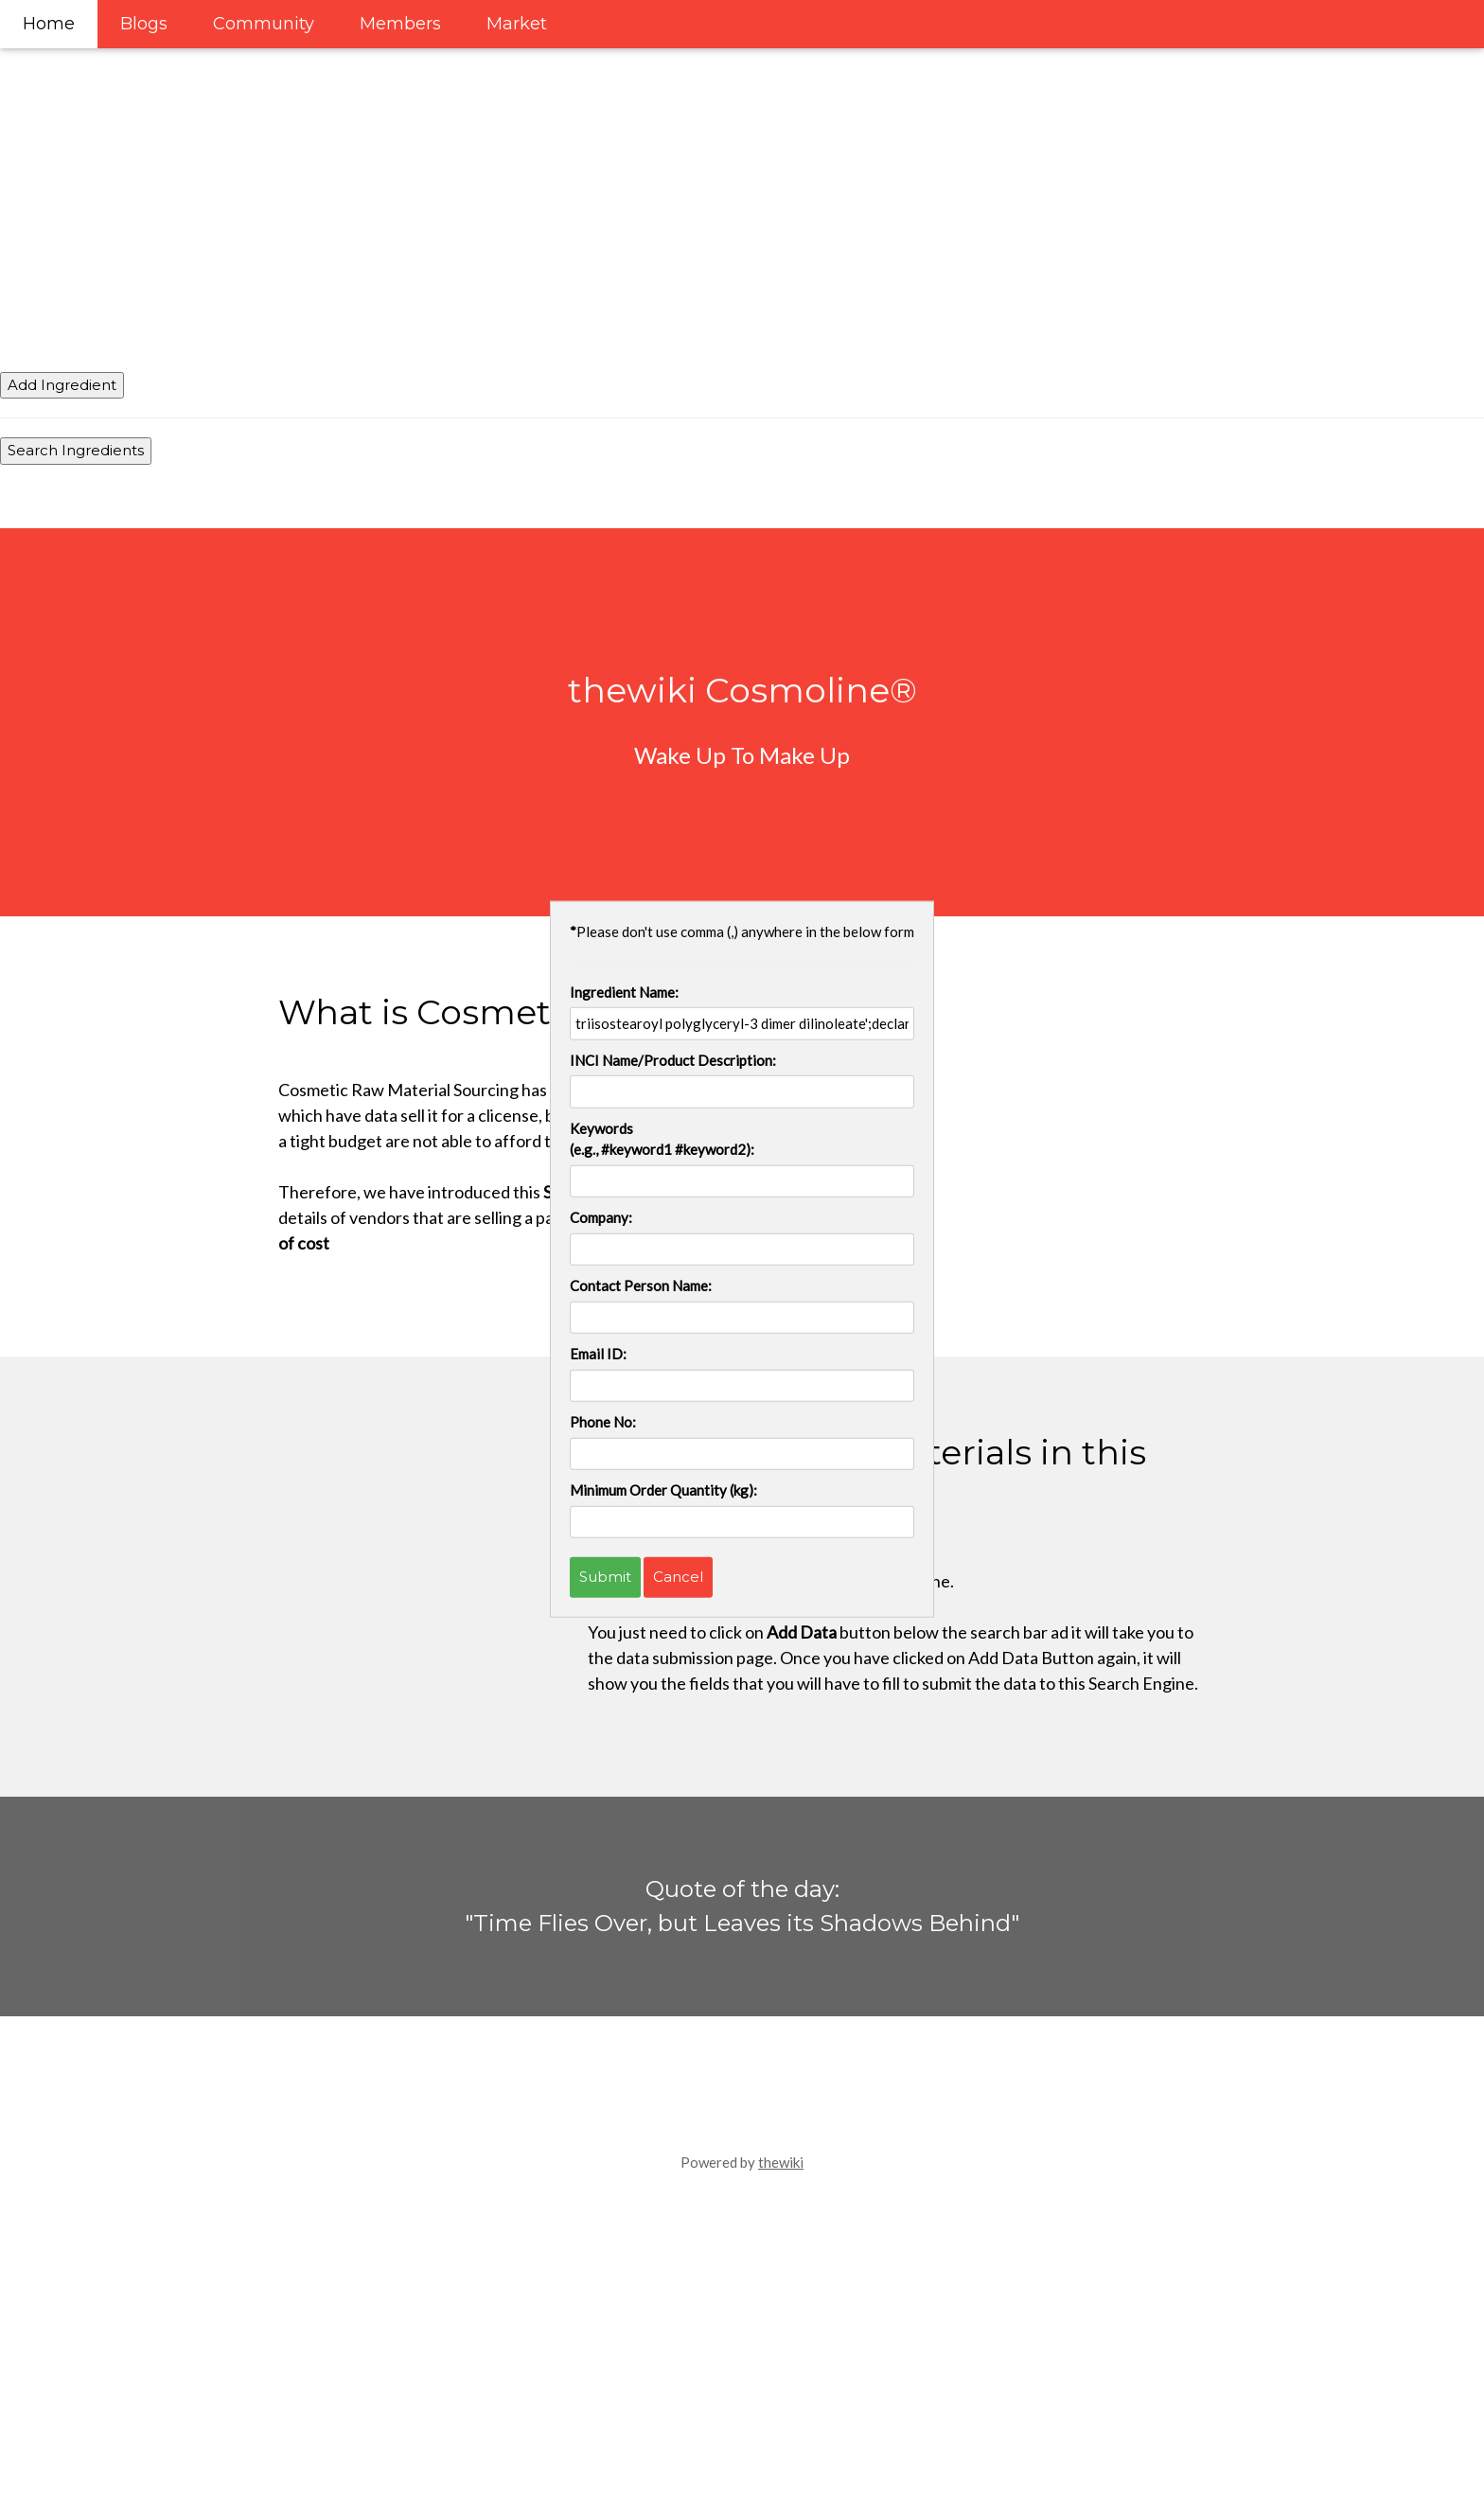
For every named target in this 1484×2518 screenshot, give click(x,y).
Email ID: (598, 1353)
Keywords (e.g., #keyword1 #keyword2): (662, 1138)
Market (516, 23)
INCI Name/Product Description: (673, 1059)
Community (263, 23)
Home (49, 23)
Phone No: (603, 1421)
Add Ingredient (62, 385)
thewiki (781, 2162)
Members (400, 23)
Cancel (678, 1577)
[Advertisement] (568, 132)
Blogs (144, 23)
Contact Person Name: (641, 1285)
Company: (601, 1217)
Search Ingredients (76, 450)
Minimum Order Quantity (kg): (663, 1489)
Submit (605, 1577)
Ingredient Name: (624, 991)
